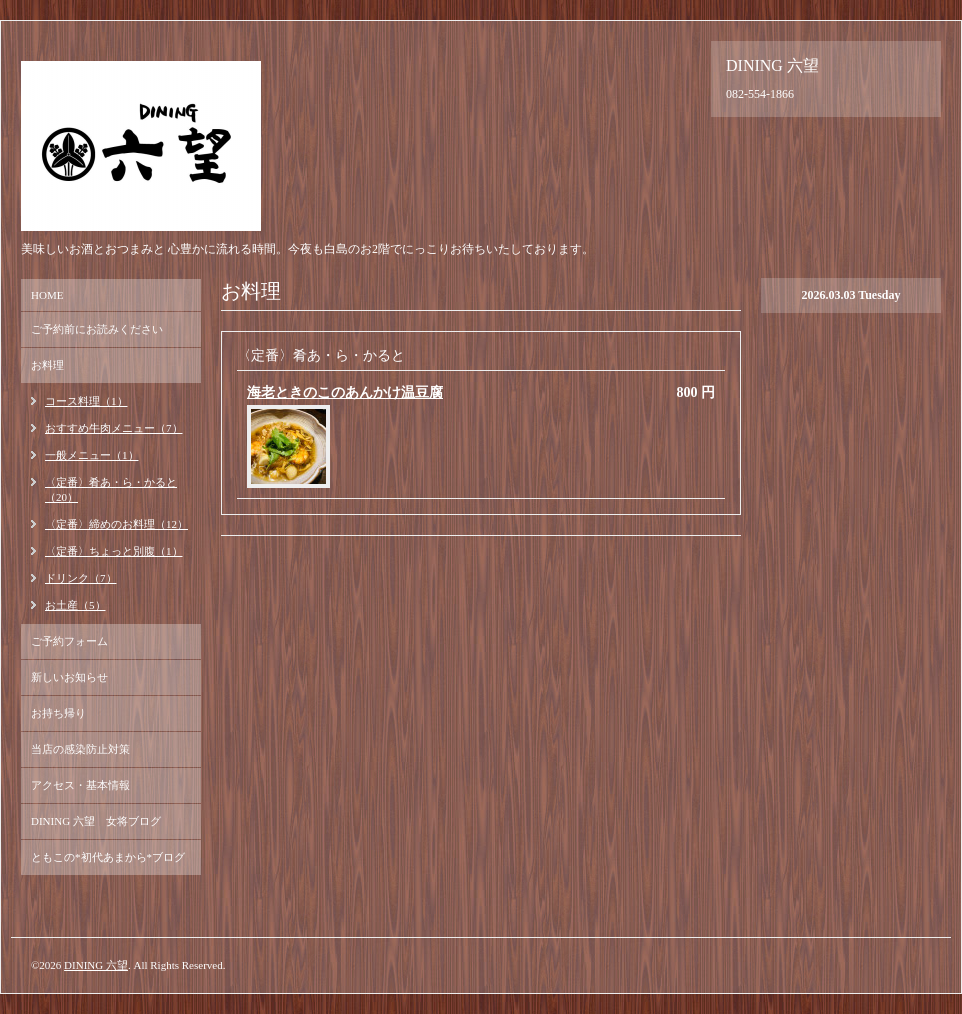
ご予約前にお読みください (97, 329)
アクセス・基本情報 (80, 785)
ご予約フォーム (69, 641)
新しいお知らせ (69, 677)
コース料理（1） (86, 401)
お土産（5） (75, 605)
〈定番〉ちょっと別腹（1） (114, 551)
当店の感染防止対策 (80, 749)
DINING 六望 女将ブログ (96, 821)
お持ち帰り (58, 713)
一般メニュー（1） (92, 455)
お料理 (47, 365)
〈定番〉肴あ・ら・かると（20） (111, 489)
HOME (47, 295)
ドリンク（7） (81, 578)
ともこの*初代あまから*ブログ (108, 857)
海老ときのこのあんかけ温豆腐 (345, 392)
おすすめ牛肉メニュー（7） (114, 428)
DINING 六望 (96, 965)
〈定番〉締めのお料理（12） (116, 524)
